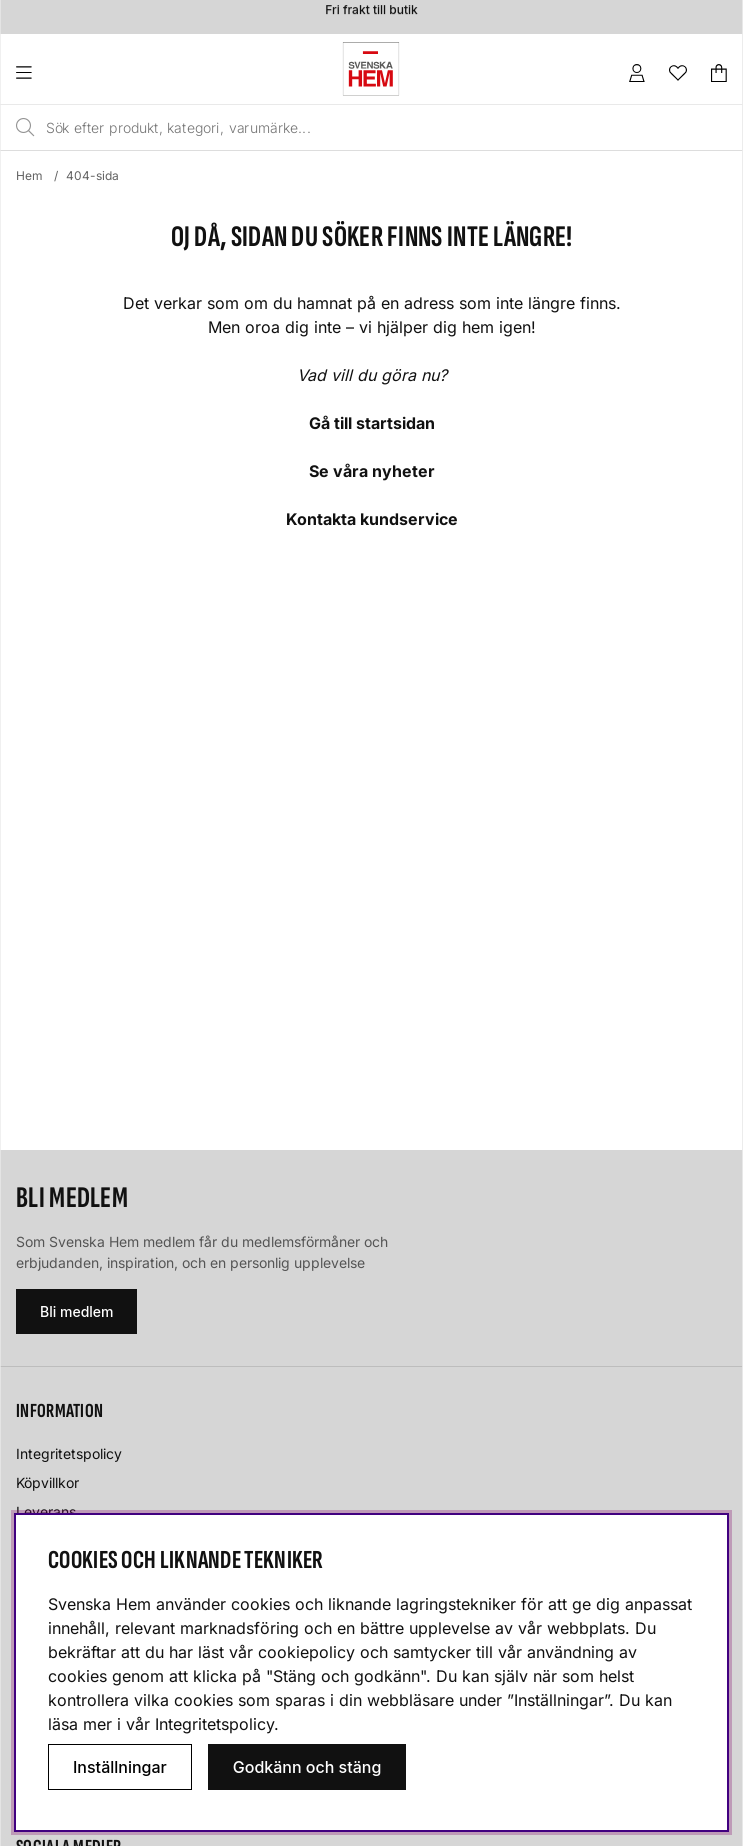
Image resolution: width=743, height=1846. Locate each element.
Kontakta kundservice (372, 519)
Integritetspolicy (69, 1453)
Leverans (46, 1511)
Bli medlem (76, 1311)
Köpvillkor (47, 1482)
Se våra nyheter (372, 471)
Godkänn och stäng (307, 1767)
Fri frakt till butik (371, 12)
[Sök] (327, 128)
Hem (29, 175)
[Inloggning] (637, 73)
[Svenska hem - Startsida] (371, 69)
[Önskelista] (678, 73)
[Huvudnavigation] (64, 73)
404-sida (92, 175)
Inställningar (120, 1767)
